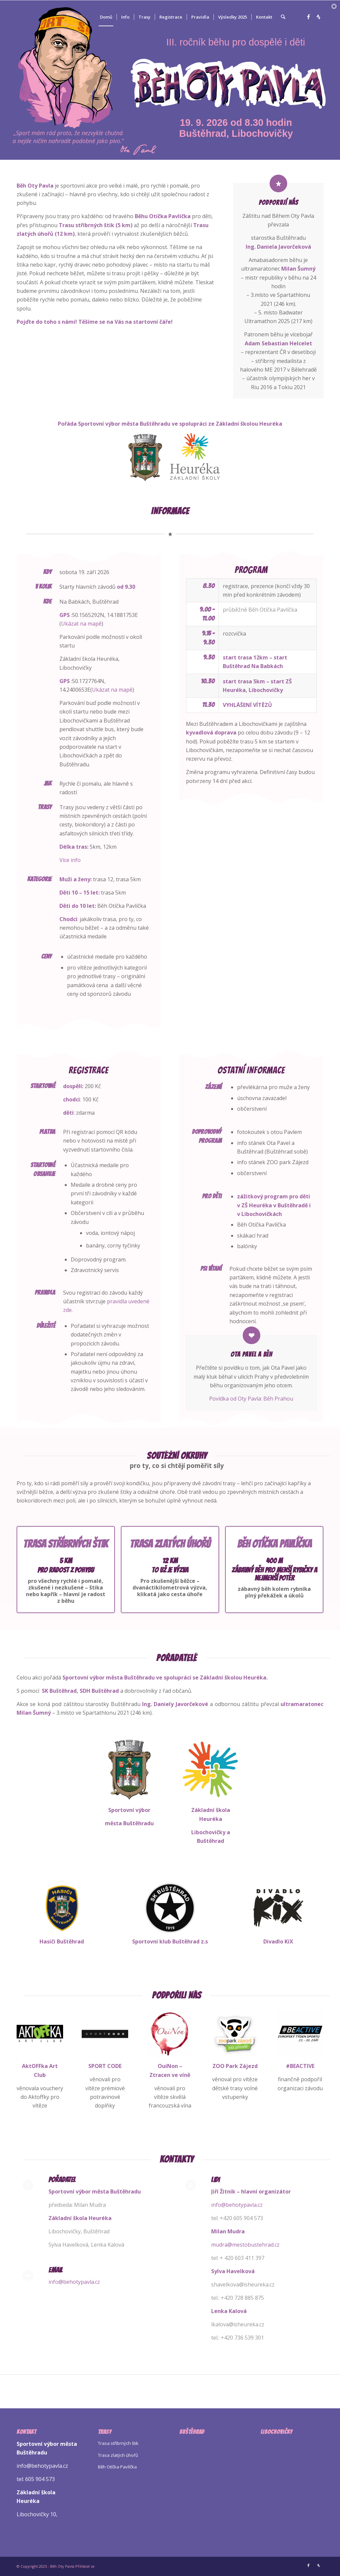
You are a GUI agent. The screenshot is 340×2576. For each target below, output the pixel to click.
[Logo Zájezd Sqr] (235, 2034)
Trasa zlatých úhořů (118, 2455)
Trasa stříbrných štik (118, 2443)
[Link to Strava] (318, 17)
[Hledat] (283, 17)
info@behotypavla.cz (74, 2281)
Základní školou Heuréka (249, 423)
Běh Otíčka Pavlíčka (117, 2467)
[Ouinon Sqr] (170, 2034)
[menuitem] (106, 17)
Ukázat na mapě (81, 623)
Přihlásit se (85, 2566)
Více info (70, 860)
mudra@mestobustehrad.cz (245, 2244)
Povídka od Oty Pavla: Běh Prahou (251, 1398)
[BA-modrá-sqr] (300, 2034)
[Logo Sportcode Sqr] (105, 2034)
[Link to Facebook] (308, 17)
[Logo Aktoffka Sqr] (40, 2034)
